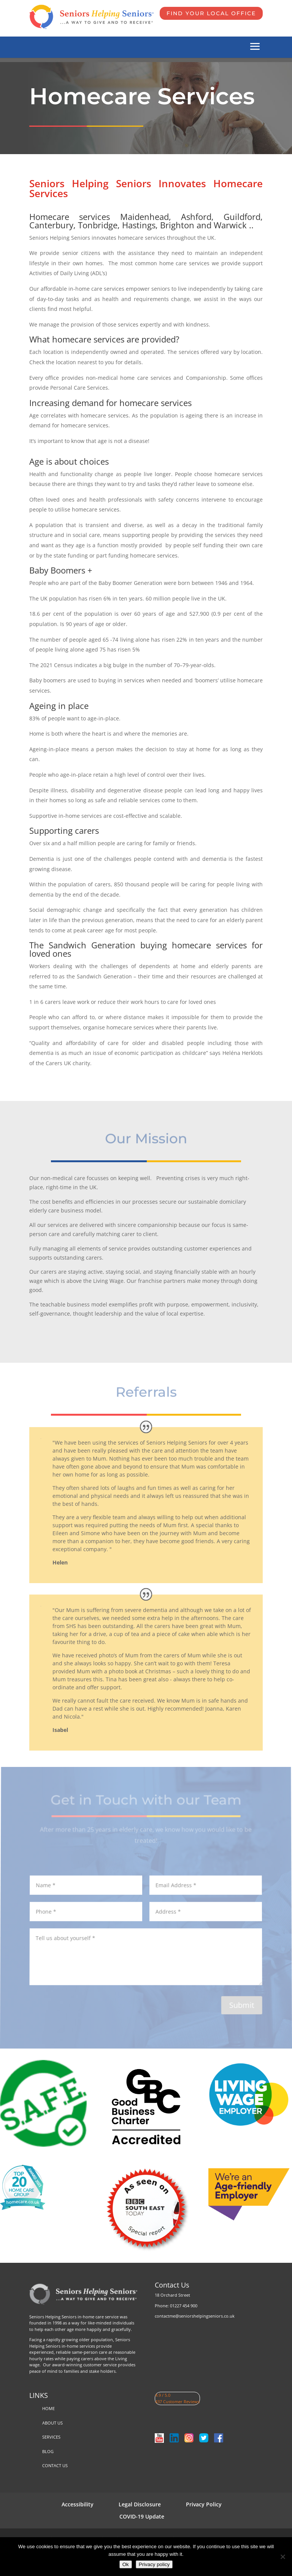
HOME (48, 2408)
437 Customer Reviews (177, 2401)
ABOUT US (52, 2423)
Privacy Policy (204, 2504)
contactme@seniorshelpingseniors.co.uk (195, 2316)
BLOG (48, 2451)
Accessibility (78, 2504)
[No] (282, 2556)
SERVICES (51, 2437)
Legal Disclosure (140, 2504)
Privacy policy (154, 2564)
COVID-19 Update (141, 2516)
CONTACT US (55, 2465)
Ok (125, 2564)
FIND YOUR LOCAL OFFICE (211, 13)
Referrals (146, 1392)
